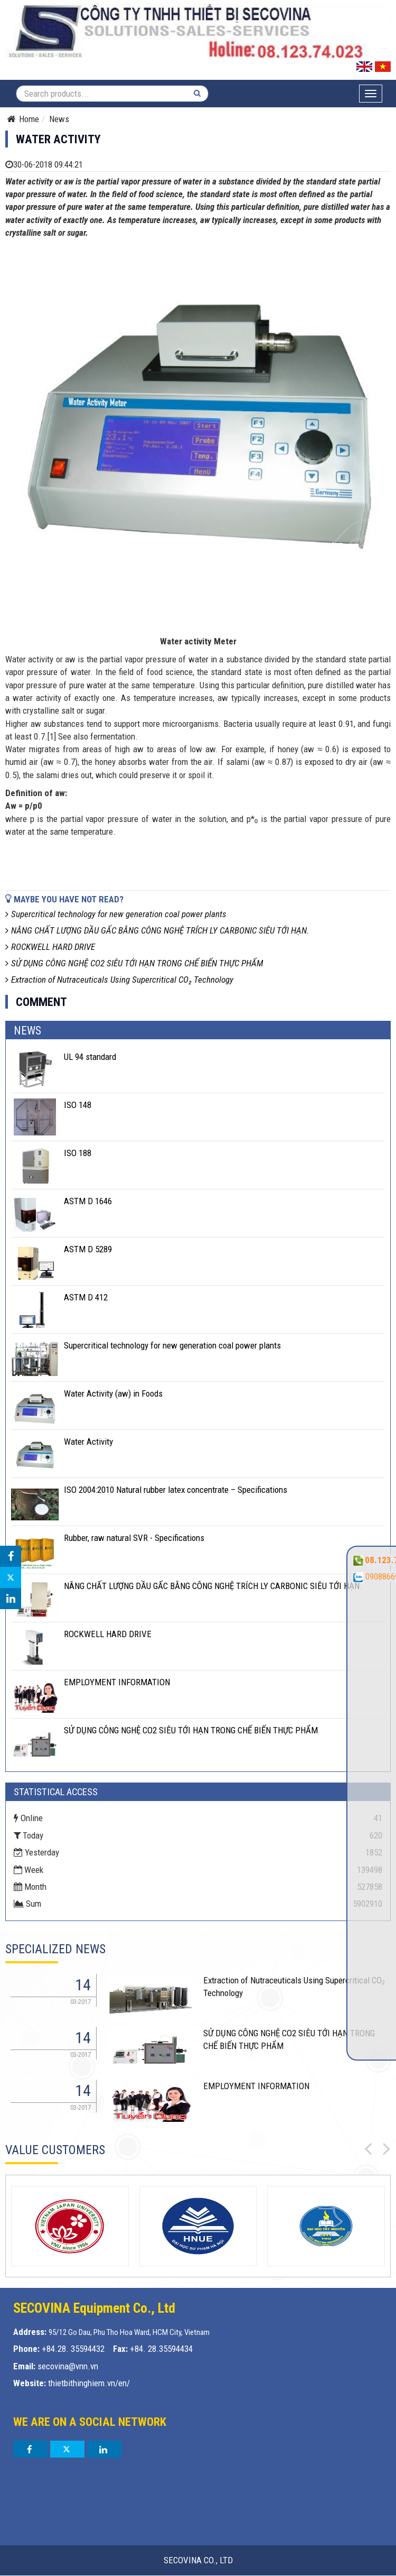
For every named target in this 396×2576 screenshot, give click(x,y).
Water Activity (88, 1441)
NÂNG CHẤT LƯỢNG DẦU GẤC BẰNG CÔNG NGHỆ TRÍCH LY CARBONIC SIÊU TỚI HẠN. (157, 930)
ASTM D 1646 (88, 1201)
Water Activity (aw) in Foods (113, 1393)
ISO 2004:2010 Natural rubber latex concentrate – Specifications (175, 1489)
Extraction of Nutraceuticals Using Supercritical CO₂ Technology (119, 979)
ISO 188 (77, 1153)
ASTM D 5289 (88, 1249)
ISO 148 (77, 1105)
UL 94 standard (90, 1056)
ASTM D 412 (86, 1297)
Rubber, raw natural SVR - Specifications (134, 1537)
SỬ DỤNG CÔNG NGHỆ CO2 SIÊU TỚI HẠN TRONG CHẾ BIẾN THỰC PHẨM (134, 963)
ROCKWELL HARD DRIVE (50, 946)
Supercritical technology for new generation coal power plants (116, 914)
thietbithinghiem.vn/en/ (89, 2383)
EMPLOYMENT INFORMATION (117, 1682)
